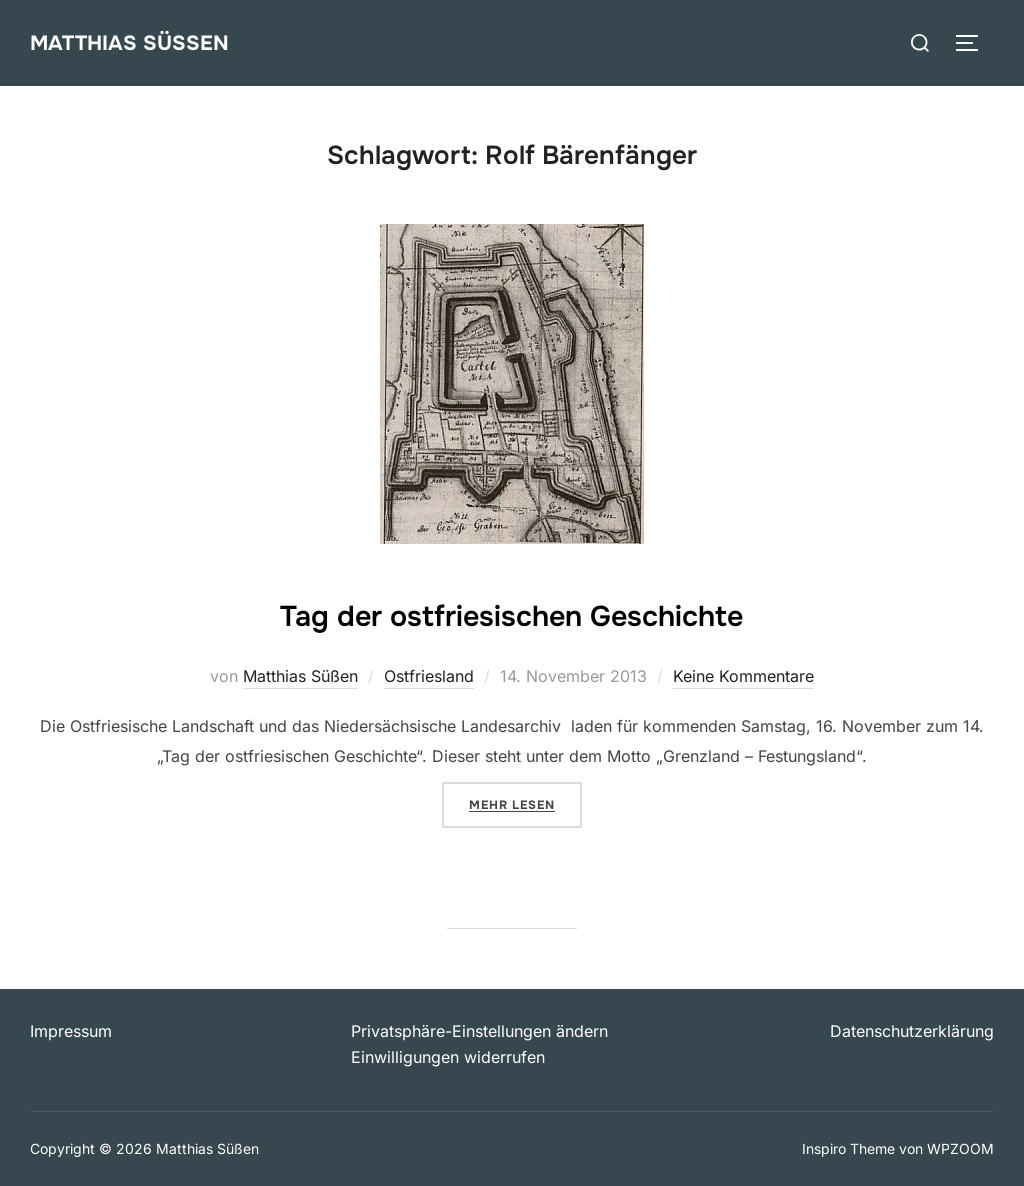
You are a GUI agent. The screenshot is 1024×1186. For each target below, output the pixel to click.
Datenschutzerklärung (912, 1031)
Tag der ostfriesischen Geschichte (511, 612)
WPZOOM (960, 1148)
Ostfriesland (429, 676)
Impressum (71, 1031)
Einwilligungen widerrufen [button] (448, 1057)
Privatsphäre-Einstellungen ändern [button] (479, 1031)
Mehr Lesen (525, 803)
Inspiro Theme (848, 1148)
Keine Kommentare (743, 676)
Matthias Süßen (136, 42)
